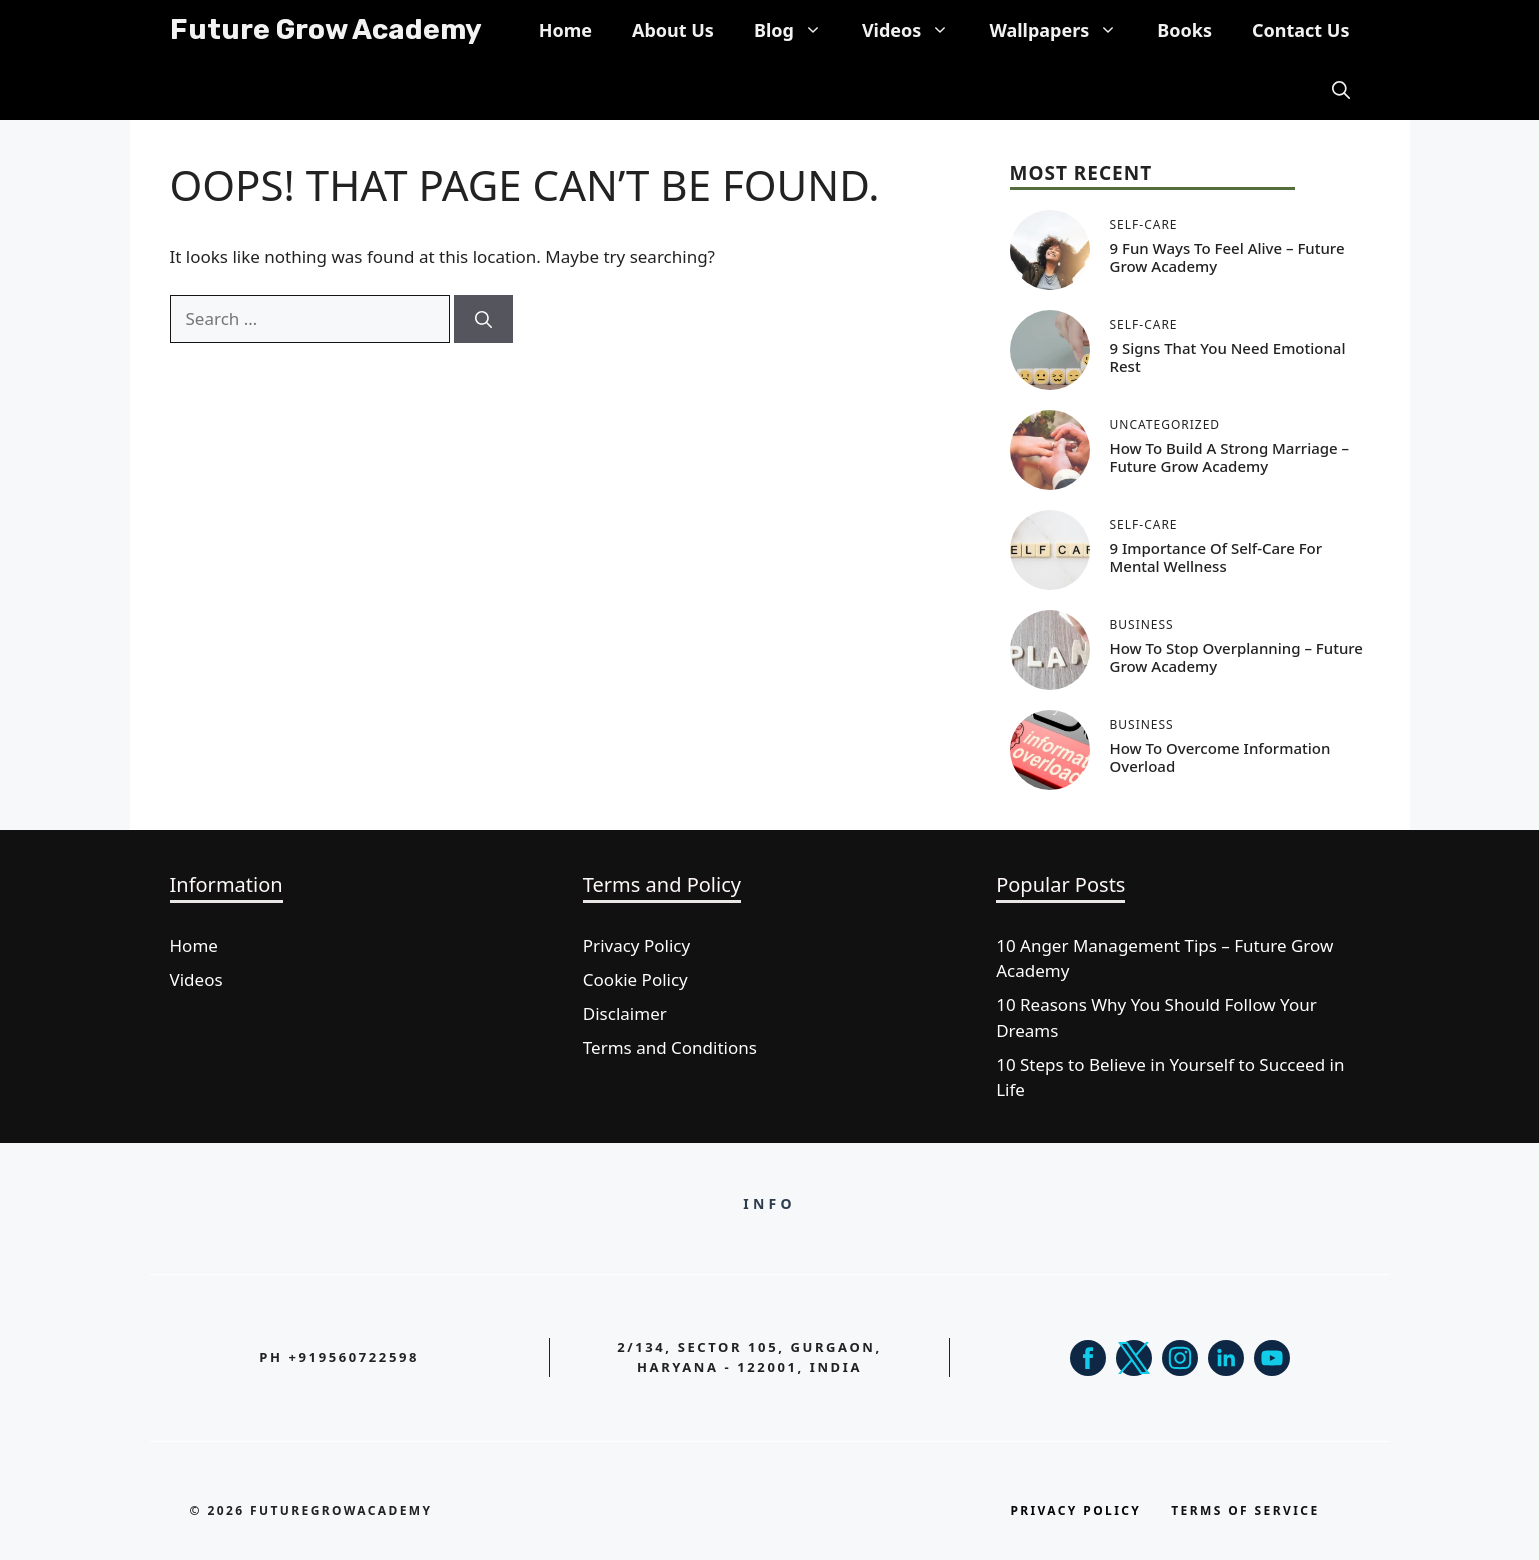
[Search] (483, 319)
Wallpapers (1063, 30)
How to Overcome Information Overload (1220, 757)
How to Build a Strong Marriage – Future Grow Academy (1230, 457)
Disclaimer (625, 1013)
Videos (916, 30)
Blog (798, 30)
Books (1184, 30)
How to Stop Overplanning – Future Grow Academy (1236, 657)
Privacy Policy (636, 945)
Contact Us (1301, 30)
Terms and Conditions (670, 1047)
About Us (673, 30)
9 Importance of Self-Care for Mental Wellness (1216, 557)
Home (565, 30)
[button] (1341, 90)
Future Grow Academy (326, 29)
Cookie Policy (635, 979)
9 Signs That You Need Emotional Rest (1228, 357)
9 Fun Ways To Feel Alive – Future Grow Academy (1227, 257)
